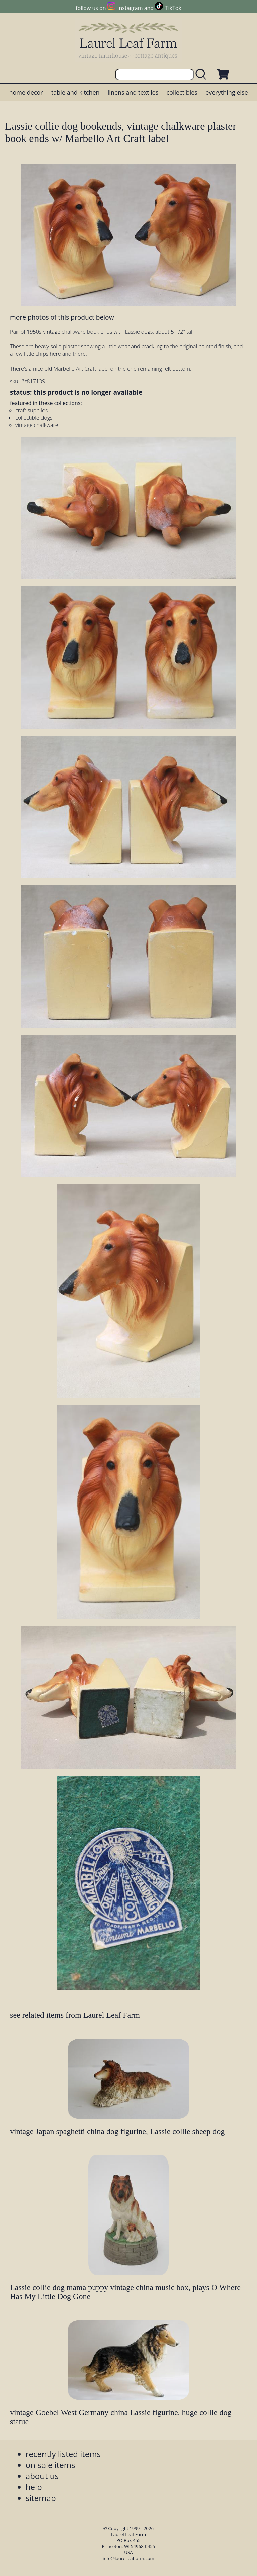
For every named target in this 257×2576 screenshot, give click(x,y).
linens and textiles (133, 92)
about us (42, 2475)
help (34, 2486)
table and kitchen (75, 92)
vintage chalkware (36, 425)
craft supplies (31, 410)
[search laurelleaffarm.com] (202, 74)
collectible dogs (33, 417)
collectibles (181, 92)
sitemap (41, 2497)
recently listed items (63, 2453)
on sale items (50, 2464)
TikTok (173, 8)
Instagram (130, 8)
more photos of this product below (62, 317)
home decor (26, 92)
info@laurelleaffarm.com (128, 2558)
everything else (226, 92)
